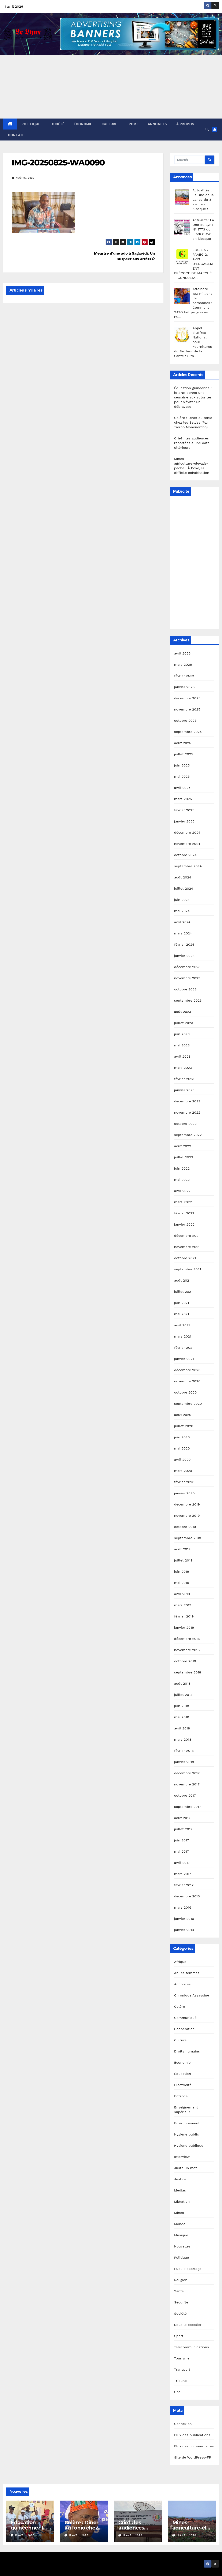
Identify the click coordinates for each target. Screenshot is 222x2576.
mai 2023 (182, 1045)
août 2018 (182, 1683)
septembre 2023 (188, 1000)
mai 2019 (181, 1583)
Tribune (180, 2381)
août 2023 (182, 1012)
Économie (83, 124)
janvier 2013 (184, 1930)
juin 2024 (182, 900)
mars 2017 (182, 1874)
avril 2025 (182, 788)
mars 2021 (182, 1336)
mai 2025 (182, 777)
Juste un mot (185, 2168)
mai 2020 (182, 1448)
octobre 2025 (185, 721)
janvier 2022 (184, 1224)
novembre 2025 (187, 709)
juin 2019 (181, 1572)
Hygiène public (186, 2134)
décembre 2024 (187, 832)
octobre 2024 (185, 855)
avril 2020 (182, 1460)
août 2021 (182, 1280)
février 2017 (184, 1885)
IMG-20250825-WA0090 (58, 163)
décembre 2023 (187, 967)
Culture (109, 124)
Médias (180, 2190)
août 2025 (182, 743)
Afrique (180, 1962)
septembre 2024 (188, 866)
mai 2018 (181, 1717)
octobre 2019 (185, 1527)
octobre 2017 (185, 1795)
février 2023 (184, 1079)
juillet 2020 (183, 1426)
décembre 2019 (187, 1504)
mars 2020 (183, 1471)
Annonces (157, 124)
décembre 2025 (187, 698)
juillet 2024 (183, 888)
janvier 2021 (184, 1359)
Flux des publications (192, 2435)
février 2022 (184, 1213)
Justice (180, 2179)
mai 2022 (182, 1180)
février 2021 (184, 1348)
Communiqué (185, 2018)
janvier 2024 (184, 956)
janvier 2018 (184, 1762)
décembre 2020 (187, 1370)
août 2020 (182, 1415)
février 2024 (184, 944)
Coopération (184, 2029)
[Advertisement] (111, 86)
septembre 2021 (187, 1269)
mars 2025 (183, 799)
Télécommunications (191, 2347)
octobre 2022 (185, 1124)
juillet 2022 (183, 1157)
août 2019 (182, 1549)
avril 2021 (182, 1325)
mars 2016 (182, 1907)
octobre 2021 (185, 1258)
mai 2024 (182, 911)
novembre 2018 (187, 1650)
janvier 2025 (184, 821)
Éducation (182, 2074)
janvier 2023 (184, 1090)
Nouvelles (182, 2246)
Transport (182, 2369)
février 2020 (184, 1482)
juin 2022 (182, 1168)
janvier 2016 (184, 1919)
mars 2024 (183, 933)
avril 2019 (182, 1594)
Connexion (183, 2424)
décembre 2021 (187, 1236)
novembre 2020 (187, 1381)
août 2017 (182, 1818)
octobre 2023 (185, 989)
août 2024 (182, 877)
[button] (207, 129)
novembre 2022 (187, 1112)
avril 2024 (182, 922)
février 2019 (184, 1616)
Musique (181, 2235)
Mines (179, 2213)
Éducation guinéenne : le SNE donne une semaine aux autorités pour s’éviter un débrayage (193, 397)
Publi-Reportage (187, 2269)
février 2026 (184, 676)
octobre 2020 (185, 1392)
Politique (31, 124)
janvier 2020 (184, 1493)
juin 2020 (182, 1437)
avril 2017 (182, 1863)
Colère (179, 2007)
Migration (182, 2202)
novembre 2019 (187, 1516)
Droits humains (187, 2051)
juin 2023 (182, 1034)
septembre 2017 (187, 1807)
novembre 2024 (187, 844)
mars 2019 (183, 1605)
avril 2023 (182, 1056)
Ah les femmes (187, 1973)
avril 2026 (182, 653)
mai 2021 (181, 1314)
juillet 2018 (183, 1695)
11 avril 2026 (24, 2535)
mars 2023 (183, 1068)
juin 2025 (182, 765)
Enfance (181, 2096)
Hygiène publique (188, 2146)
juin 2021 (181, 1303)
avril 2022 (182, 1191)
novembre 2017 (187, 1784)
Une (177, 2392)
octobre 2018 (185, 1661)
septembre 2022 (188, 1135)
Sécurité (181, 2302)
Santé (179, 2291)
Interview (182, 2157)
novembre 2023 (187, 978)
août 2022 (182, 1146)
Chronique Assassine (191, 1995)
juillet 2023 (183, 1023)
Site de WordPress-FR (192, 2457)
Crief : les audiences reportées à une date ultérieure (192, 443)
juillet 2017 (183, 1829)
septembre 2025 (188, 732)
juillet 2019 (183, 1560)
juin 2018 (181, 1706)
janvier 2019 (184, 1628)
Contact (16, 135)
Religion (181, 2280)
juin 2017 (181, 1840)
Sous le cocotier (188, 2325)
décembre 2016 (187, 1896)
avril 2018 (182, 1728)
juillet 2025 (183, 754)
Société (56, 124)
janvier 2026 (184, 687)
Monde (179, 2224)
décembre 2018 (187, 1639)
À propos (185, 124)
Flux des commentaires (194, 2446)
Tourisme (182, 2358)
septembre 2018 (187, 1672)
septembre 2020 (188, 1404)
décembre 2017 (187, 1773)
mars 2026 (183, 665)
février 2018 (184, 1751)
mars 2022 (183, 1202)
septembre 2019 (187, 1538)
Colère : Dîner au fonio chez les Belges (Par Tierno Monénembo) (193, 422)
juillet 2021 (183, 1292)
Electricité (183, 2085)
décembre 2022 (187, 1101)
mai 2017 (181, 1851)
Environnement (187, 2123)
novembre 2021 (187, 1247)
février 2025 (184, 810)
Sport (132, 124)
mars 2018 (183, 1739)
